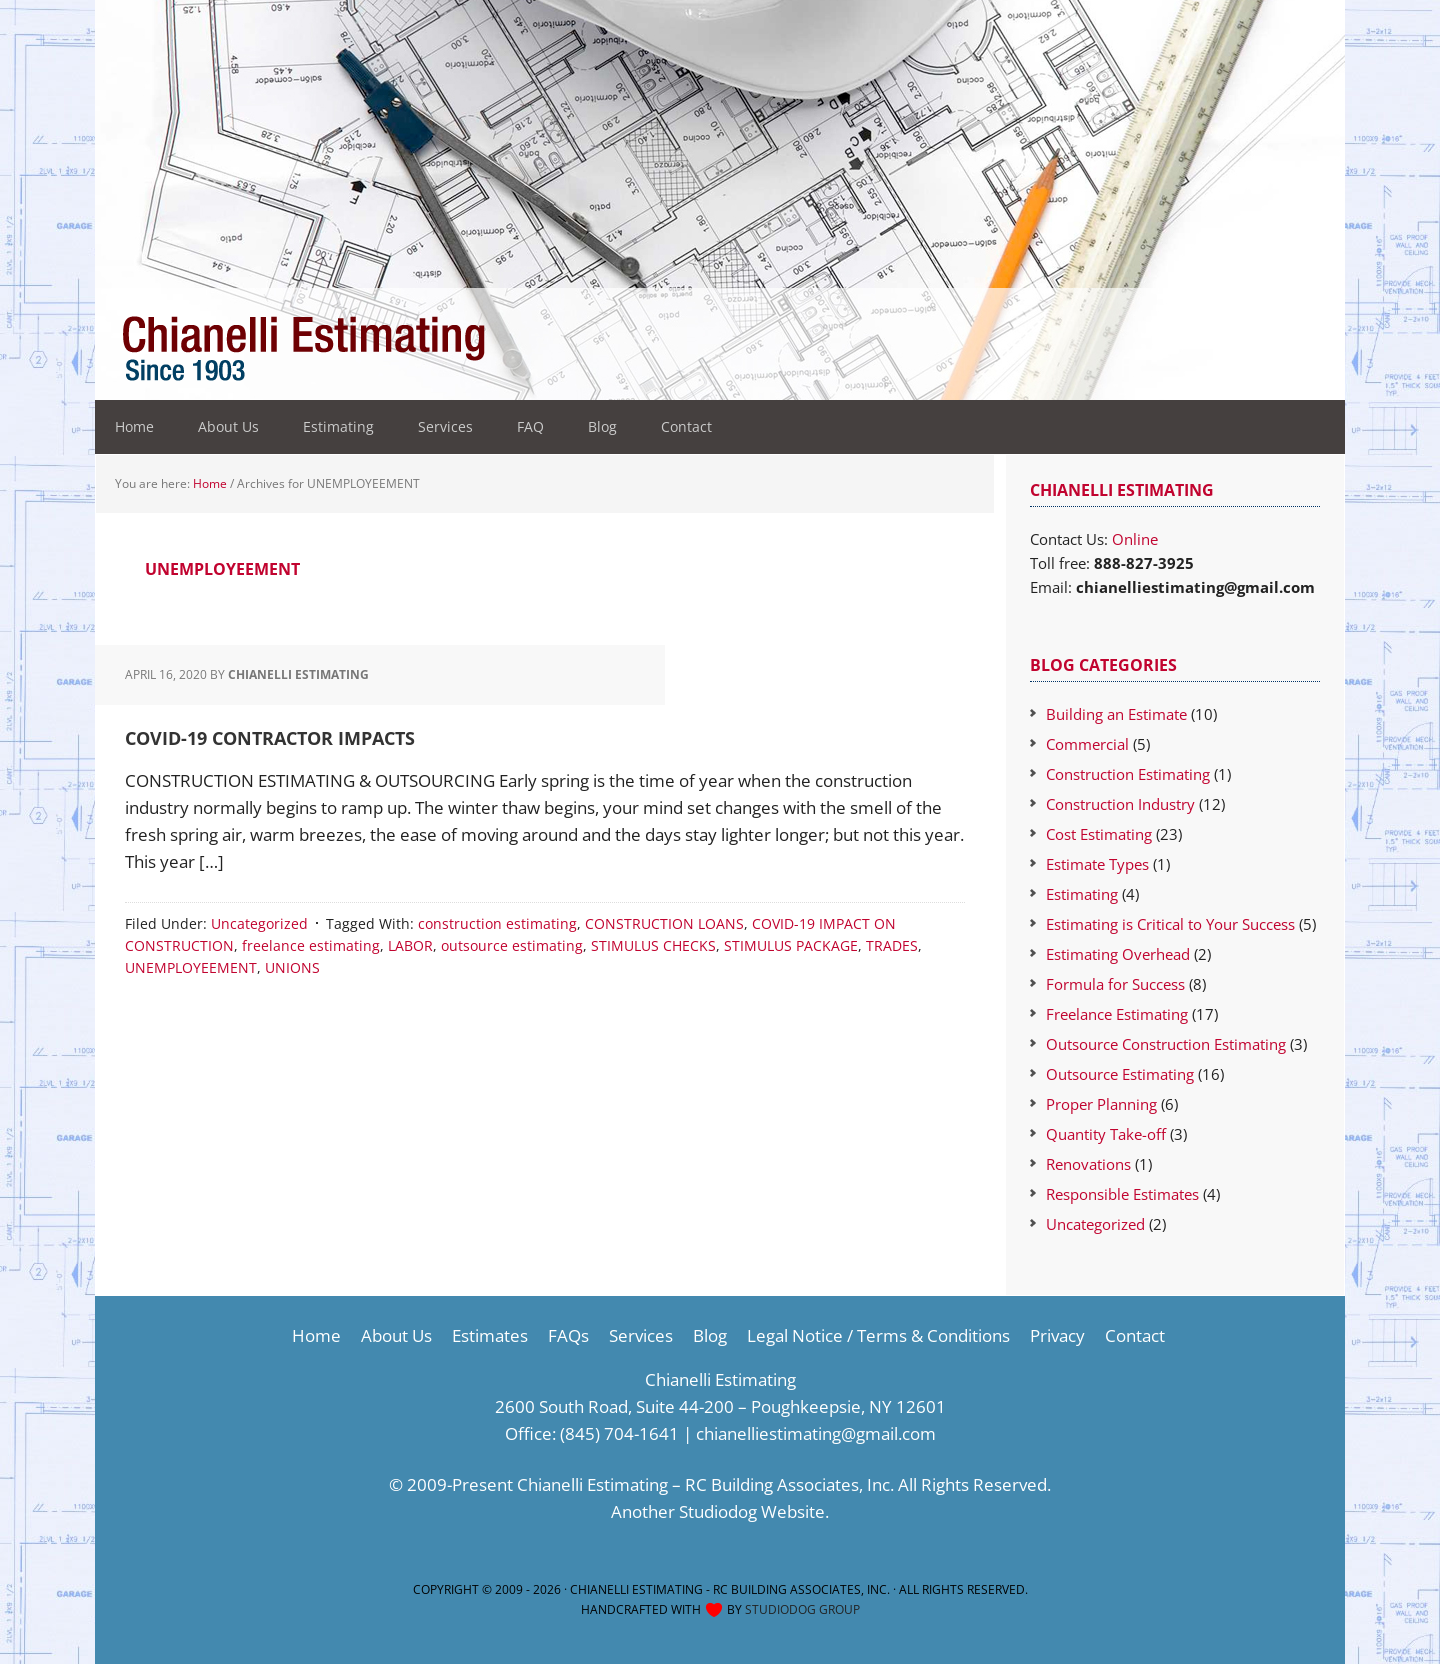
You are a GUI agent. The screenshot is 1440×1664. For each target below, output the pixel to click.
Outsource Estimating (1120, 1074)
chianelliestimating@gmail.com (816, 1433)
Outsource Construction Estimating (1166, 1044)
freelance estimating (311, 945)
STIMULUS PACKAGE (791, 945)
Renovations (1088, 1164)
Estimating (1082, 894)
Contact (1135, 1335)
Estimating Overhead (1118, 954)
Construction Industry (1120, 804)
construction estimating (497, 923)
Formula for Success (1115, 984)
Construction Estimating (1128, 774)
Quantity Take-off (1106, 1134)
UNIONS (292, 967)
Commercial (1087, 744)
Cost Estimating (1099, 834)
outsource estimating (512, 945)
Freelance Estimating (1117, 1014)
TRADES (892, 945)
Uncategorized (259, 923)
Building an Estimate (1116, 714)
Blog (710, 1335)
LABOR (410, 945)
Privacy (1057, 1335)
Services (641, 1335)
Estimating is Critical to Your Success (1170, 924)
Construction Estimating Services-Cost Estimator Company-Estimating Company (470, 350)
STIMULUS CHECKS (653, 945)
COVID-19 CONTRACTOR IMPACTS (270, 738)
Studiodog (718, 1511)
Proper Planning (1101, 1104)
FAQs (568, 1335)
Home (316, 1335)
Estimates (490, 1335)
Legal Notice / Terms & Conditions (878, 1335)
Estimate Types (1097, 864)
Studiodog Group (802, 1609)
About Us (396, 1335)
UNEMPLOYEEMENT (191, 967)
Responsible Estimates (1122, 1194)
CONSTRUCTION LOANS (664, 923)
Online (1135, 539)
